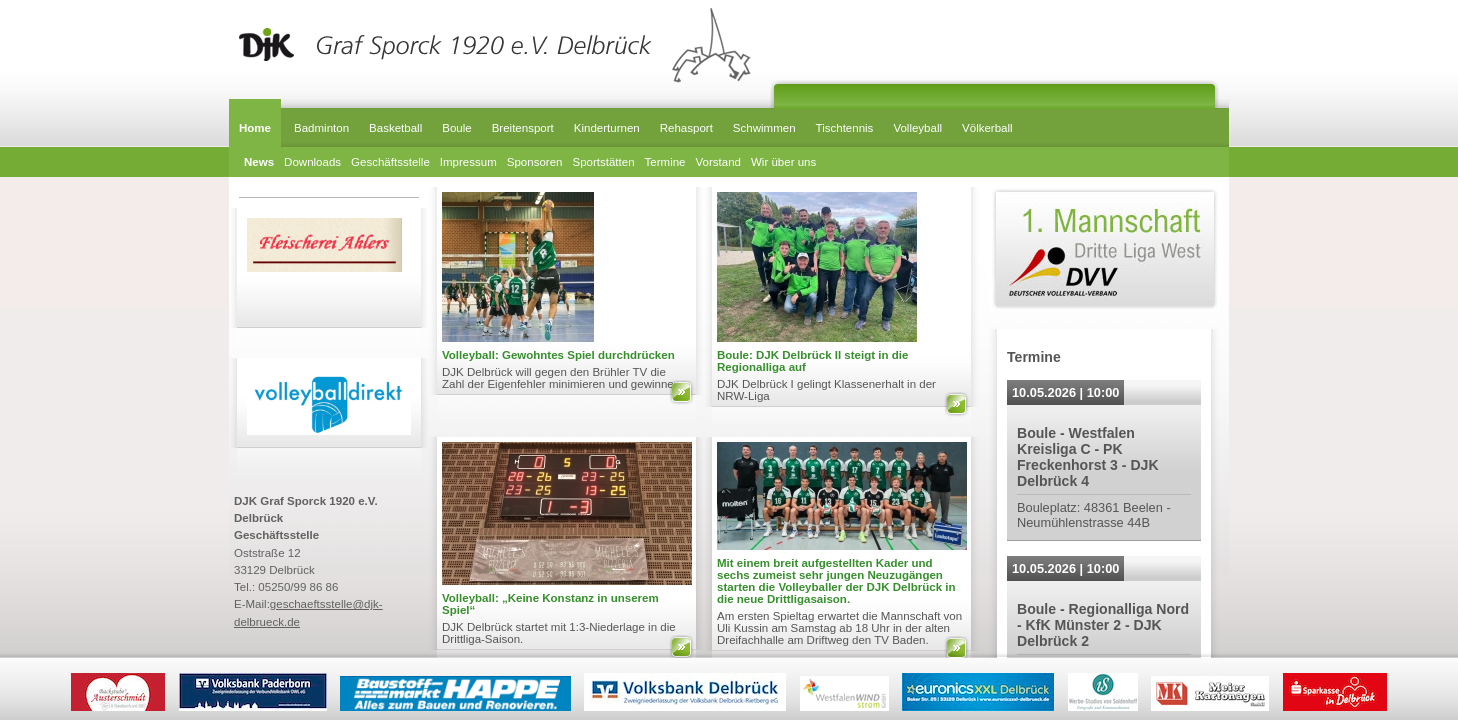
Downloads (312, 162)
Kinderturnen (607, 128)
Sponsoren (535, 162)
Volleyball (917, 128)
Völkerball (987, 128)
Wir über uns (783, 162)
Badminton (321, 128)
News (259, 162)
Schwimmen (764, 128)
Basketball (395, 128)
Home (255, 128)
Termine (665, 162)
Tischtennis (845, 128)
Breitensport (523, 128)
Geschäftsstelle (390, 162)
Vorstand (718, 162)
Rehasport (686, 128)
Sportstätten (603, 162)
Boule (456, 128)
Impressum (468, 162)
